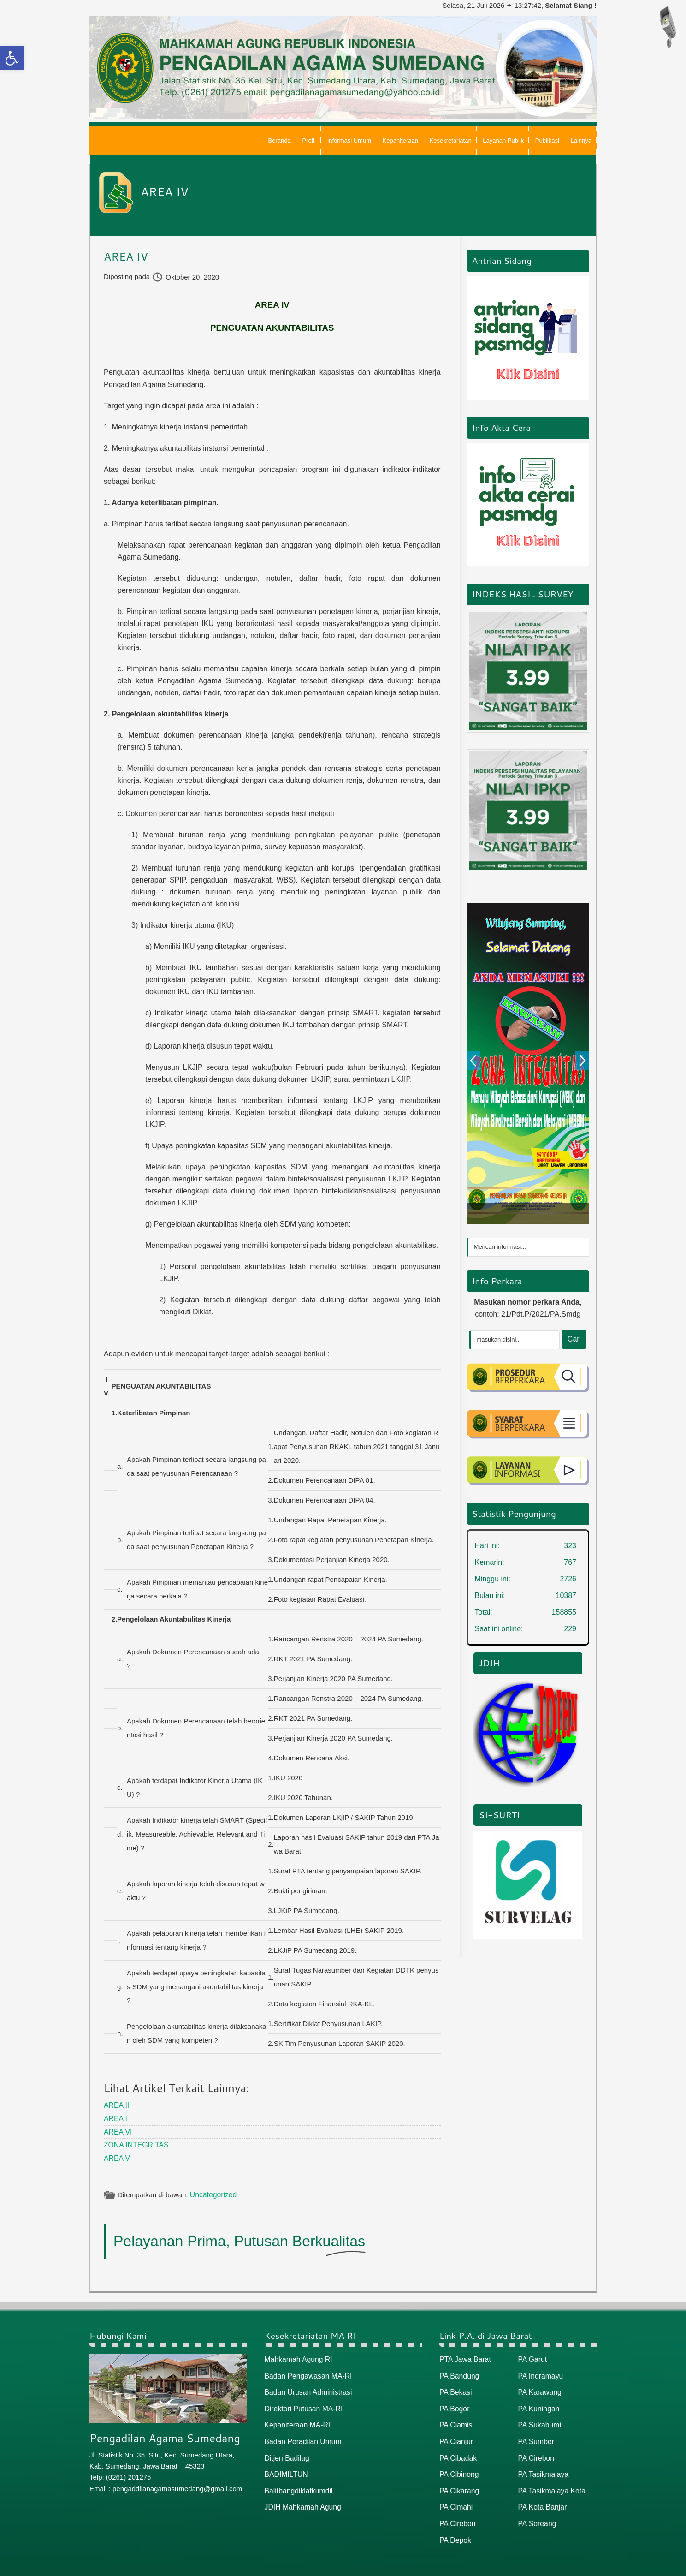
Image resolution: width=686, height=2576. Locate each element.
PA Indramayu (539, 2372)
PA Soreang (536, 2514)
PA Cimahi (455, 2499)
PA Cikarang (458, 2483)
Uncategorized (212, 2192)
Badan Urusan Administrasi (306, 2387)
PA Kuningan (538, 2404)
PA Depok (454, 2530)
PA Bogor (453, 2404)
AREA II (116, 2105)
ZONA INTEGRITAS (135, 2143)
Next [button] (582, 1060)
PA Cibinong (458, 2467)
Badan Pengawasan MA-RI (306, 2372)
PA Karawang (539, 2387)
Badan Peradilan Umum (301, 2435)
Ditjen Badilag (286, 2451)
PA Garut (532, 2356)
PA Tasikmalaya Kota (550, 2483)
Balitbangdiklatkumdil (297, 2483)
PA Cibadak (457, 2451)
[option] (528, 1063)
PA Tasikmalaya (542, 2467)
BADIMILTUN (285, 2467)
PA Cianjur (455, 2435)
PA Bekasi (454, 2387)
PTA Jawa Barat (463, 2356)
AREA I (115, 2118)
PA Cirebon (456, 2514)
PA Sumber (535, 2435)
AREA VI (117, 2130)
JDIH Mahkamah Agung (301, 2499)
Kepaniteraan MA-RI (296, 2419)
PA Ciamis (455, 2419)
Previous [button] (473, 1060)
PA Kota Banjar (541, 2499)
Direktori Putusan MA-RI (302, 2404)
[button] (12, 58)
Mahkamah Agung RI (297, 2356)
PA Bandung (458, 2372)
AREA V (116, 2155)
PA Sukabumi (538, 2419)
